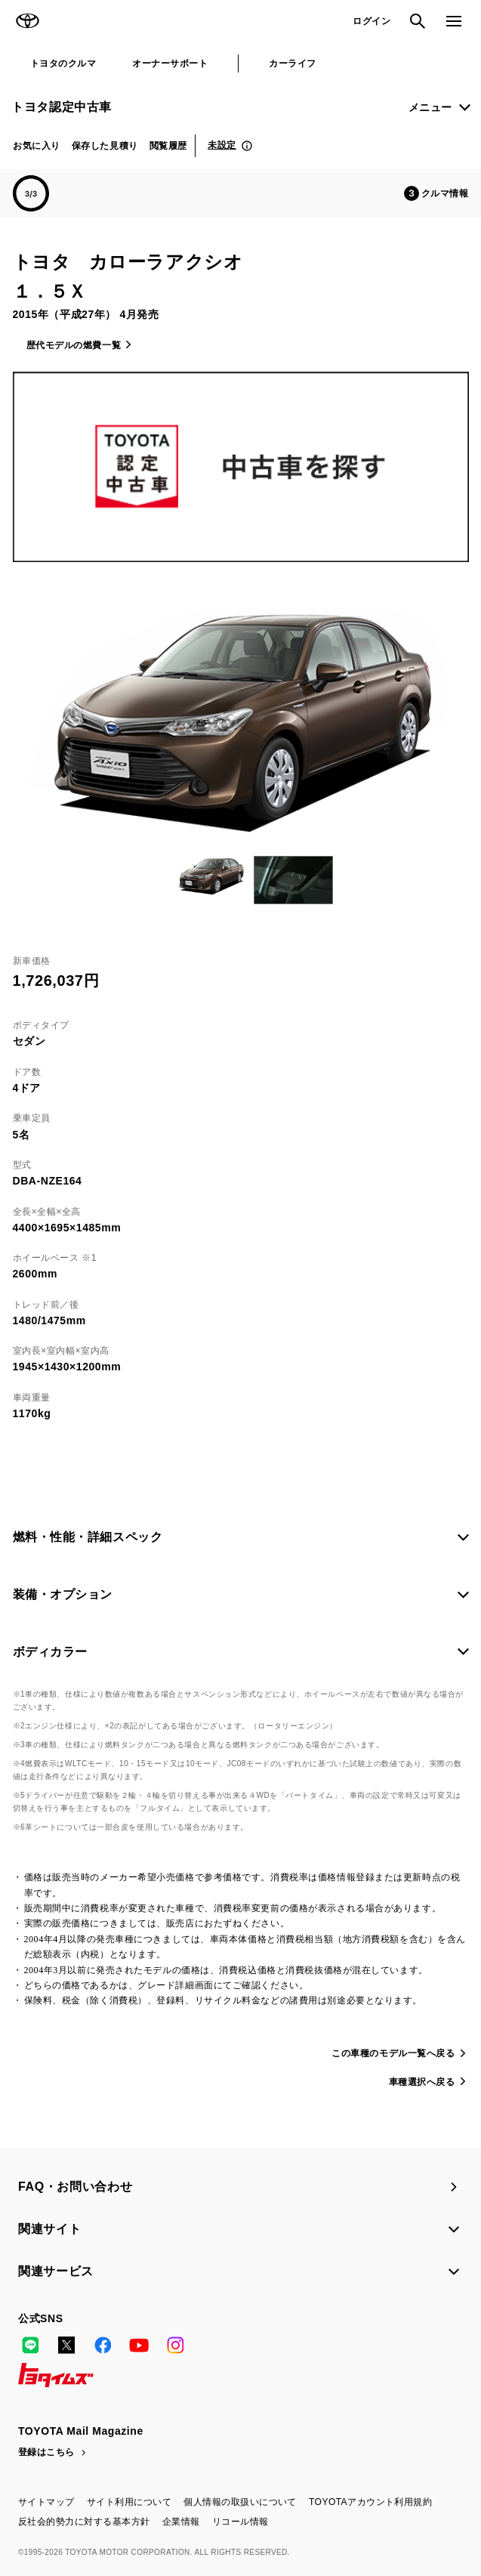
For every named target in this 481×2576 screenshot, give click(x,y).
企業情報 (181, 2521)
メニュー (430, 107)
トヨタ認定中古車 (61, 106)
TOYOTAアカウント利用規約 (370, 2502)
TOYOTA (27, 21)
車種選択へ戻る (422, 2082)
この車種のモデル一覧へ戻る (393, 2053)
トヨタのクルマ (63, 63)
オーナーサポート (170, 63)
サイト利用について (129, 2502)
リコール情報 (240, 2521)
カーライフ (292, 63)
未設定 (222, 145)
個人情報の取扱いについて (240, 2502)
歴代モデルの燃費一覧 (74, 345)
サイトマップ (46, 2502)
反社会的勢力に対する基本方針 (84, 2521)
